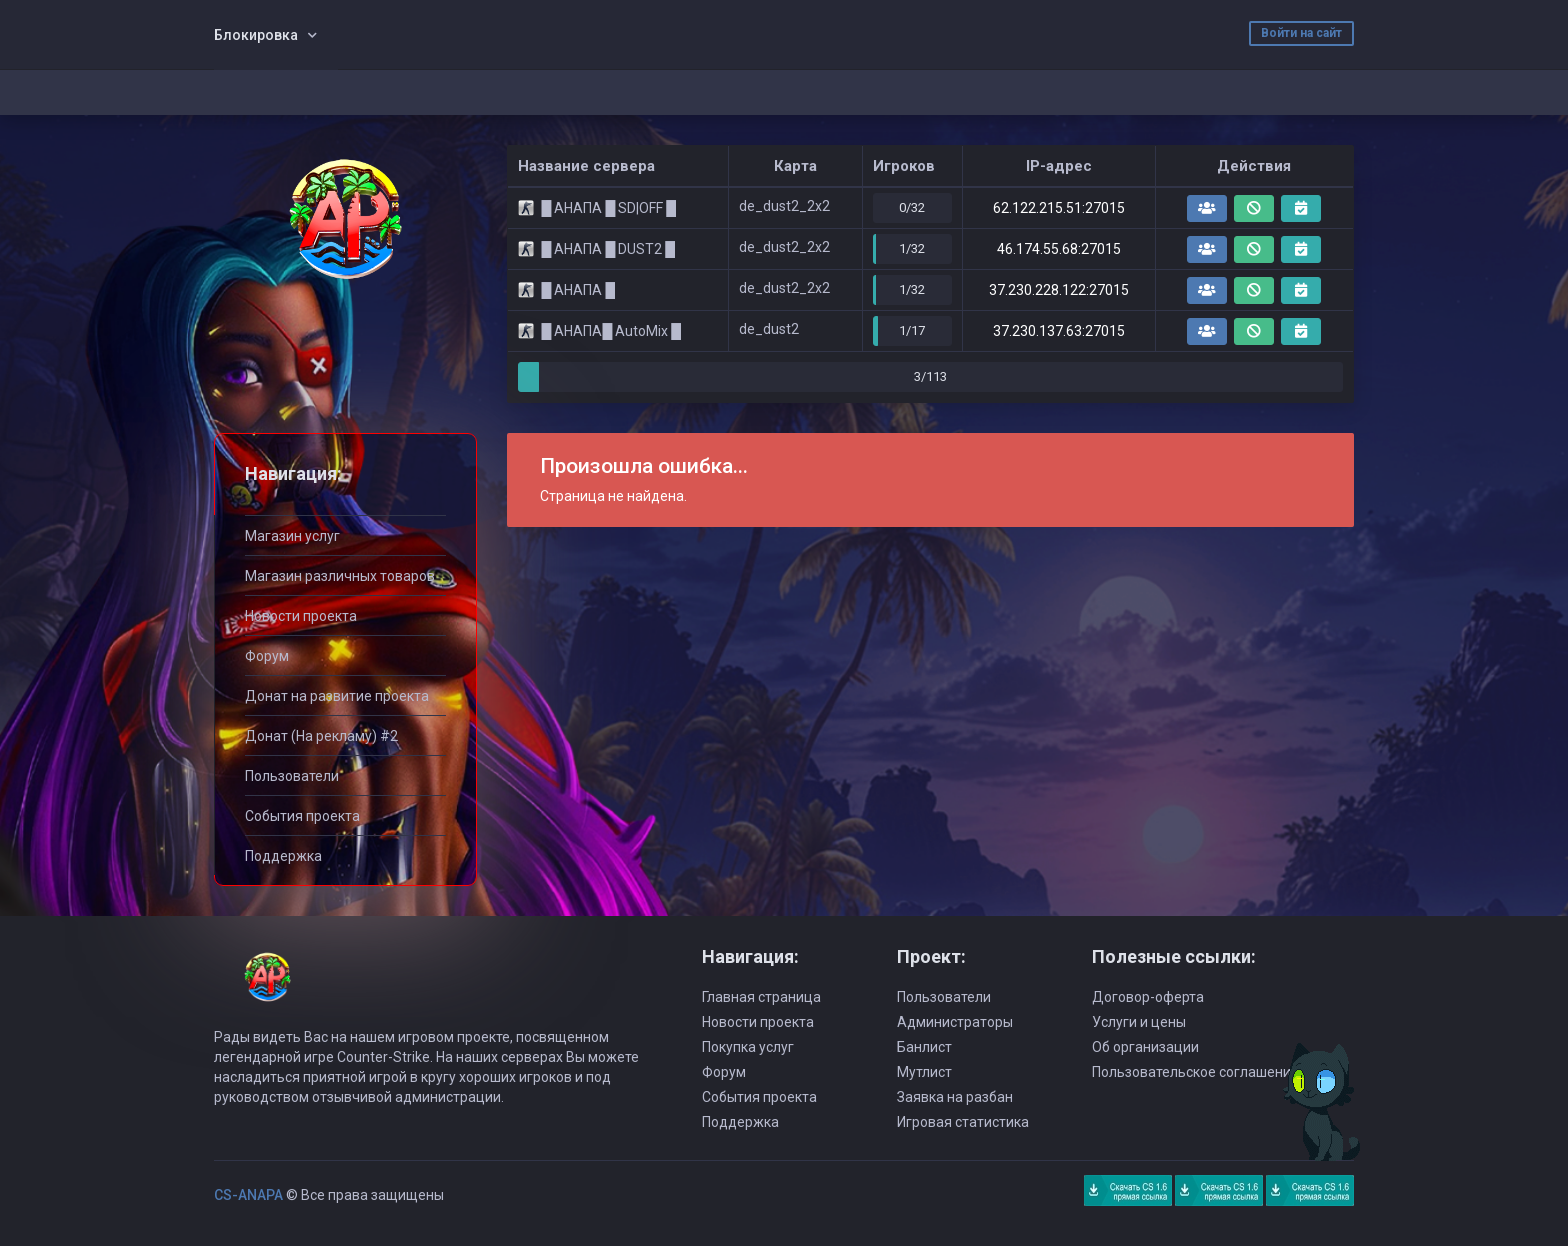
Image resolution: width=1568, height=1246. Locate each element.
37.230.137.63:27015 (1059, 331)
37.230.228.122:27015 (1059, 290)
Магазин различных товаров (340, 576)
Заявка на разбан (955, 1097)
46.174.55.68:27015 (1059, 249)
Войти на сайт (1301, 33)
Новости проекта (301, 616)
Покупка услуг (748, 1047)
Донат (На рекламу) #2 (321, 736)
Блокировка (256, 35)
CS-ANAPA (248, 1195)
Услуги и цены (1139, 1022)
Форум (267, 656)
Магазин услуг (292, 536)
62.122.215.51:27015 (1059, 208)
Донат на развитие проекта (337, 696)
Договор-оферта (1148, 997)
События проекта (302, 816)
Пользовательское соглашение (1195, 1072)
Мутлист (924, 1072)
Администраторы (955, 1022)
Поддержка (283, 856)
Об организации (1145, 1047)
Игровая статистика (963, 1122)
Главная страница (761, 997)
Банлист (924, 1047)
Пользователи (292, 776)
